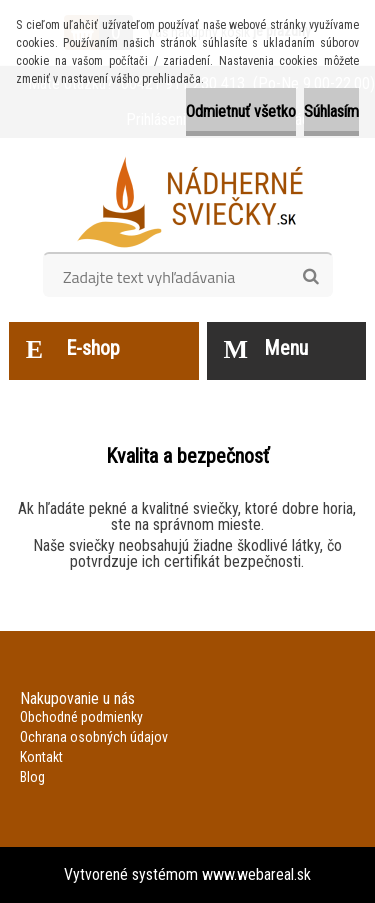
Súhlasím (331, 111)
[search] (310, 277)
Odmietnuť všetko (241, 111)
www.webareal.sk (256, 874)
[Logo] (187, 202)
